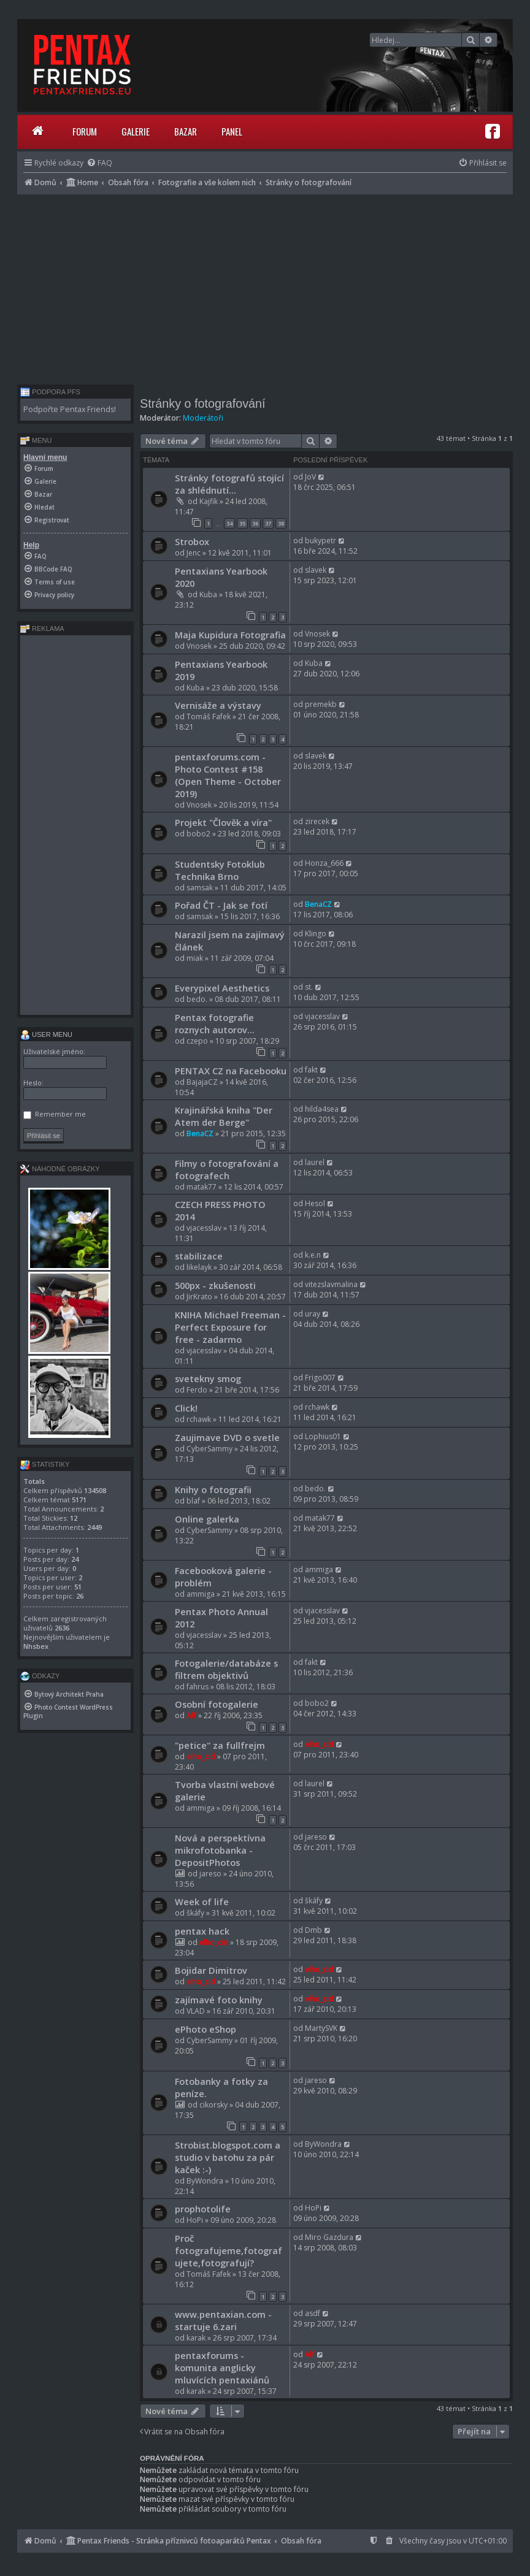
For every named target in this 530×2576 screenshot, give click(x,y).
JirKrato (199, 1296)
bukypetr (320, 540)
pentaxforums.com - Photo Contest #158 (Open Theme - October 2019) (228, 775)
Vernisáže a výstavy (218, 705)
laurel (315, 1162)
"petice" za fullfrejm (220, 1745)
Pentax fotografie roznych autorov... (215, 1023)
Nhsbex (35, 1646)
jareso (210, 1873)
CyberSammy (209, 1448)
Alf (191, 1715)
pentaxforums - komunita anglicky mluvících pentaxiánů (222, 2367)
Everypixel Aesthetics (222, 988)
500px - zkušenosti (215, 1285)
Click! (186, 1408)
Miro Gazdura (329, 2237)
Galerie (135, 131)
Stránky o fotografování (203, 403)
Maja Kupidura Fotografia (230, 635)
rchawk (198, 1419)
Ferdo (196, 1390)
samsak (199, 887)
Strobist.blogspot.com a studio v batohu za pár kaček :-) (227, 2157)
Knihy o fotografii (213, 1489)
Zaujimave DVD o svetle (227, 1437)
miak (194, 958)
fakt (311, 1069)
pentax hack (202, 1931)
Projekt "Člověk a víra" (223, 822)
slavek (315, 570)
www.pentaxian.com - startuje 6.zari (223, 2320)
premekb (321, 704)
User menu (46, 1034)
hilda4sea (322, 1109)
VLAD (195, 2011)
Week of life (202, 1901)
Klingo (315, 933)
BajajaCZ (202, 1082)
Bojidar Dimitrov (211, 1970)
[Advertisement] (265, 286)
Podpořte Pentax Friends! (69, 409)
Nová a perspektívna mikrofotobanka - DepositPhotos (220, 1850)
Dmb (313, 1930)
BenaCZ (318, 904)
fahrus (197, 1686)
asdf (312, 2313)
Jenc (193, 553)
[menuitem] (99, 163)
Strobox (192, 541)
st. (309, 987)
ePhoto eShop (205, 2029)
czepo (197, 1041)
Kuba (208, 594)
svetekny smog (208, 1378)
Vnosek (199, 646)
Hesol (315, 1203)
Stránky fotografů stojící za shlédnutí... (229, 484)
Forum (84, 131)
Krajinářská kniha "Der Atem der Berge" (223, 1116)
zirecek (317, 821)
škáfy (195, 1913)
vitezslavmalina (331, 1284)
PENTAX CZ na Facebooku (230, 1070)
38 (281, 523)
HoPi (194, 2220)
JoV (310, 477)
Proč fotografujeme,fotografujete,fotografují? (228, 2250)
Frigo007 (320, 1377)
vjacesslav (322, 1016)
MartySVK (321, 2028)
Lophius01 (323, 1436)
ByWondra (204, 2181)
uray (312, 1314)
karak (195, 2338)
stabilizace (199, 1256)
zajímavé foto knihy (219, 1999)
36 (255, 523)
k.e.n (313, 1255)
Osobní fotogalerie (216, 1704)
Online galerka (207, 1519)
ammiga (200, 1594)
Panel (231, 131)
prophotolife (203, 2209)
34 (229, 523)
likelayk (199, 1267)
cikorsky (213, 2105)
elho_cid (200, 1756)
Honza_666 (324, 863)
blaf (193, 1501)
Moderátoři (203, 418)
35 (242, 523)
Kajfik (208, 501)
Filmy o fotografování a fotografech (226, 1169)
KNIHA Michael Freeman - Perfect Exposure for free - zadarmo (230, 1327)
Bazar (185, 131)
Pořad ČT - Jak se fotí (221, 905)
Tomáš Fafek (208, 716)
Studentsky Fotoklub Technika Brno (220, 870)
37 (268, 523)
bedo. (196, 999)
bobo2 (198, 833)
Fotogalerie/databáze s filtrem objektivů (226, 1669)
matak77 (201, 1187)
